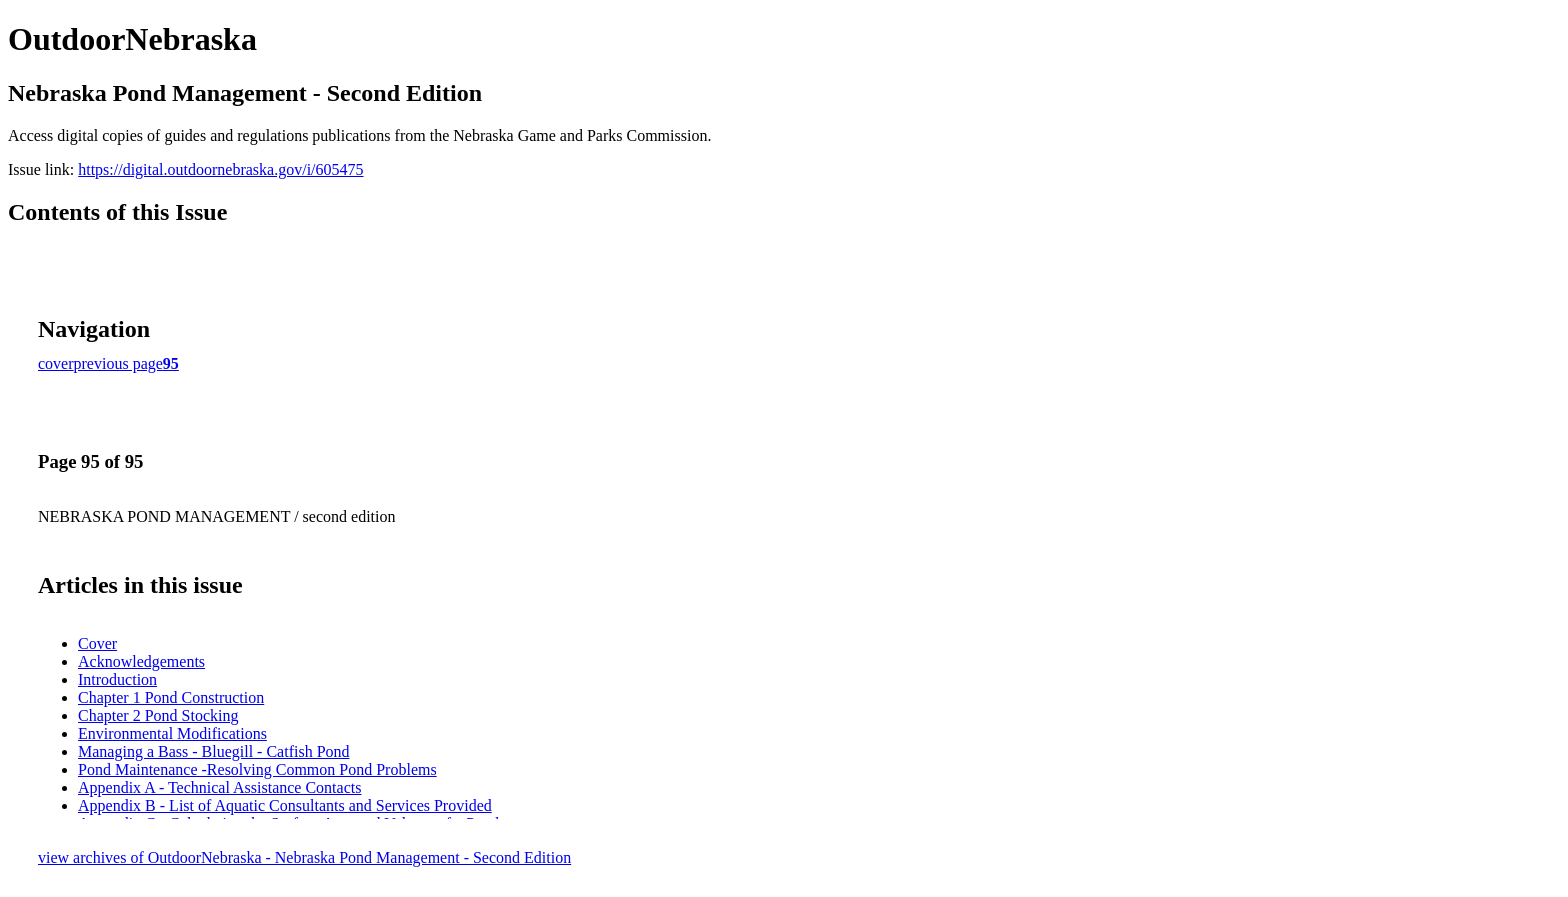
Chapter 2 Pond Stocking (158, 715)
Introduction (117, 679)
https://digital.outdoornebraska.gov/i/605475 (220, 169)
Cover (97, 643)
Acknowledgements (141, 661)
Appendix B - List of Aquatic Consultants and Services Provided (285, 805)
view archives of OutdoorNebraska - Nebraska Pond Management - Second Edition (304, 857)
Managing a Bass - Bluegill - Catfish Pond (214, 751)
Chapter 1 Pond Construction (171, 697)
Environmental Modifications (172, 733)
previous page (118, 363)
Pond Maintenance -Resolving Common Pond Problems (257, 769)
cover (56, 363)
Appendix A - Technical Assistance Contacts (219, 787)
